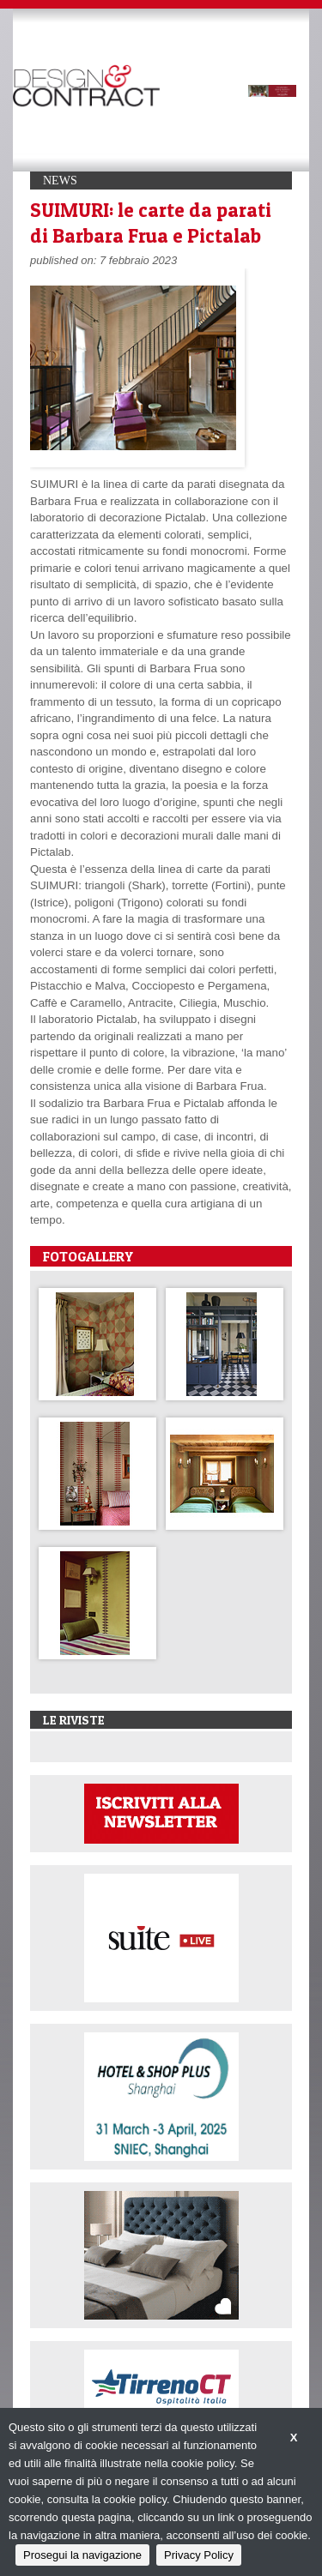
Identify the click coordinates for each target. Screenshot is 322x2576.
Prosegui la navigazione (82, 2555)
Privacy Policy (199, 2555)
